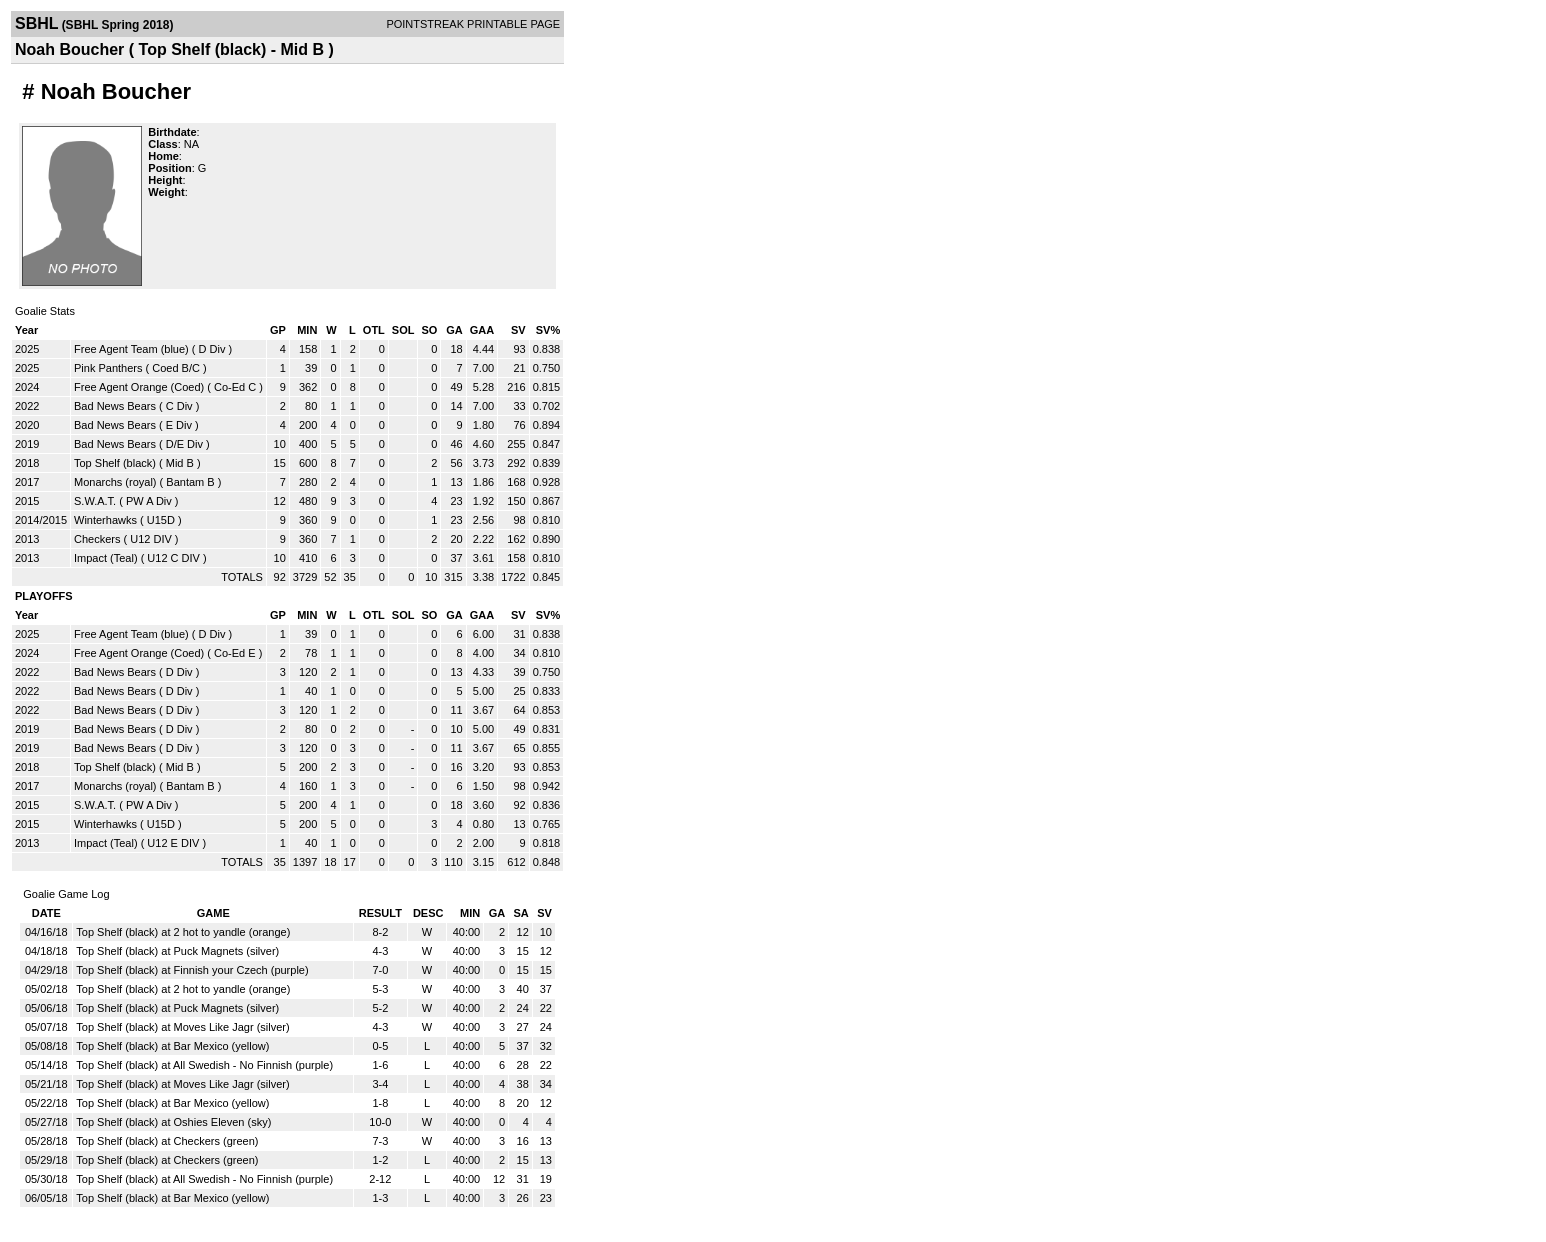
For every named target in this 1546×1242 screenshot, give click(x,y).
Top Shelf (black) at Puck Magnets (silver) (177, 951)
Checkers (97, 539)
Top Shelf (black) (115, 463)
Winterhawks (105, 520)
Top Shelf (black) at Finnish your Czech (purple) (192, 970)
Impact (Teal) (106, 558)
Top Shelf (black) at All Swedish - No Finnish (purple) (204, 1065)
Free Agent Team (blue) (131, 349)
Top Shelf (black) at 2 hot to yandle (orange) (183, 932)
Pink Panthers (108, 368)
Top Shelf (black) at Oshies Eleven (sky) (173, 1122)
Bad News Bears (115, 406)
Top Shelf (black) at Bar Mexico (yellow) (172, 1046)
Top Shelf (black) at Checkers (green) (167, 1141)
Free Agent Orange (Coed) (139, 387)
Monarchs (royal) (115, 482)
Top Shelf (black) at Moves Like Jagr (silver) (182, 1027)
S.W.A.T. (95, 501)
